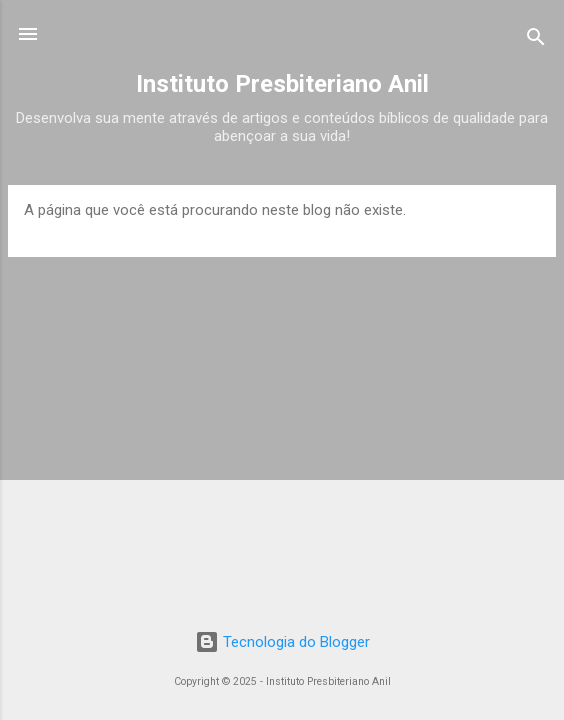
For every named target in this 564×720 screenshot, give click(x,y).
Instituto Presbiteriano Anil (282, 84)
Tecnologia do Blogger (282, 642)
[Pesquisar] (536, 40)
